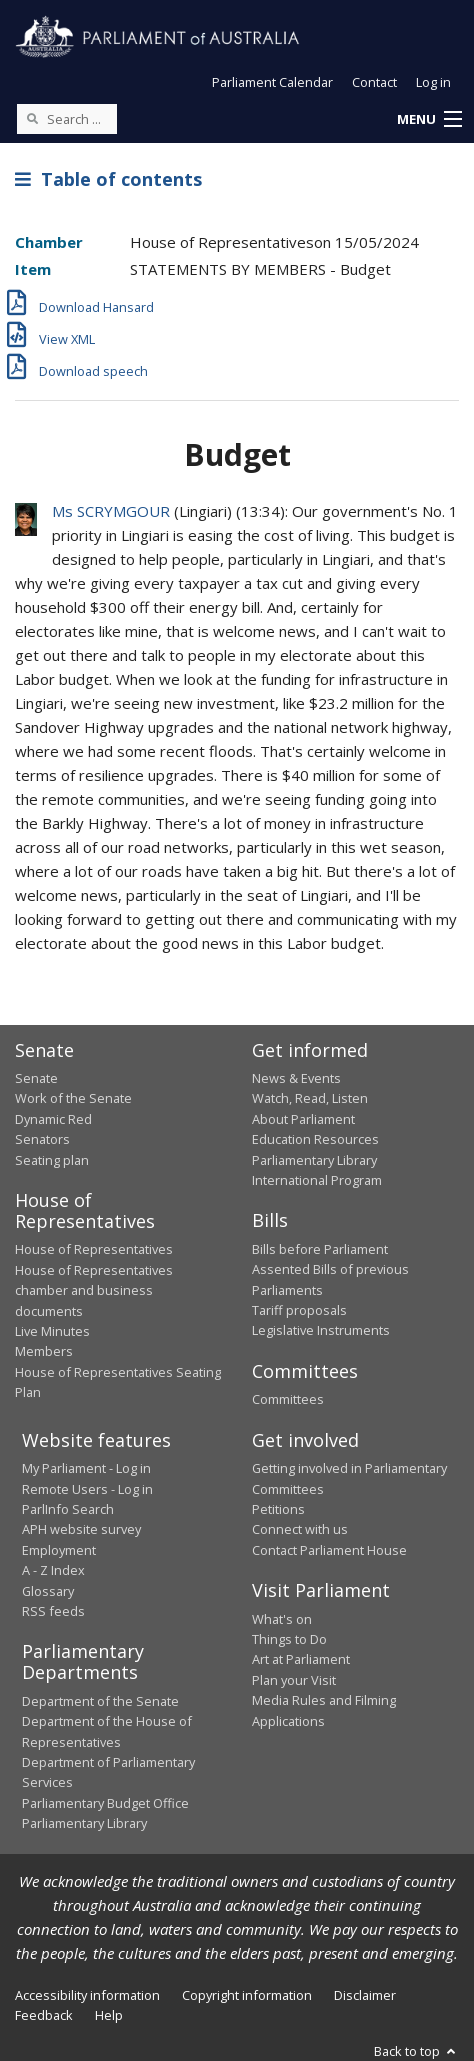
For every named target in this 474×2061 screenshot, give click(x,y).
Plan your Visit (294, 1680)
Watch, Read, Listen (310, 1098)
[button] (429, 120)
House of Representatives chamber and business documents (94, 1290)
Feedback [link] (44, 2015)
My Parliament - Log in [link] (86, 1468)
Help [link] (109, 2015)
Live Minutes (52, 1331)
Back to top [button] (416, 2051)
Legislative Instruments (321, 1330)
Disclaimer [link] (365, 1995)
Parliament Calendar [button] (272, 82)
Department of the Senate (100, 1701)
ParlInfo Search (68, 1509)
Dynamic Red (53, 1119)
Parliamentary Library (314, 1160)
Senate (36, 1078)
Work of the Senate (73, 1098)
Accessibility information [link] (87, 1995)
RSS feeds (53, 1611)
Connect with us (300, 1529)
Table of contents (108, 179)
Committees (288, 1399)
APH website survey (81, 1529)
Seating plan (52, 1160)
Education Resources (315, 1139)
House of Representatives (94, 1249)
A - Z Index (53, 1570)
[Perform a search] (32, 118)
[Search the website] (67, 119)
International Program (317, 1180)
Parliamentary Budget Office (105, 1803)
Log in (433, 82)
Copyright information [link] (247, 1995)
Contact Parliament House (329, 1550)
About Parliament (303, 1119)
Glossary (48, 1591)
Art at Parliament (301, 1659)
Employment (59, 1550)
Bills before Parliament (320, 1249)
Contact (374, 82)
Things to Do (289, 1639)
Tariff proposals (299, 1310)
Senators (42, 1139)
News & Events (296, 1078)
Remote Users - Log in (87, 1489)
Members (44, 1351)
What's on (282, 1619)
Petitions (278, 1509)
